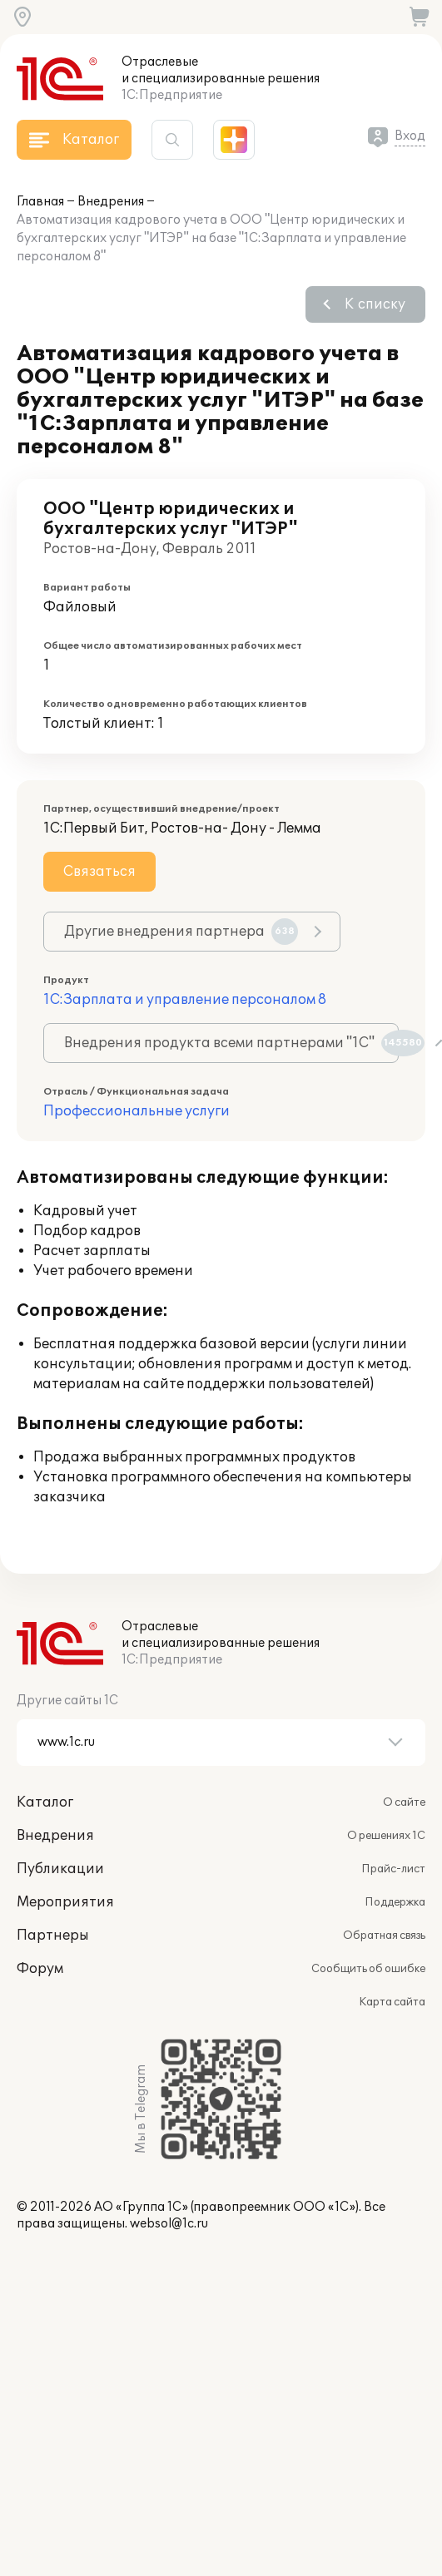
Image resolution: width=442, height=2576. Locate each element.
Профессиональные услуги (136, 1111)
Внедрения (110, 202)
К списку (375, 304)
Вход (410, 136)
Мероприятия (65, 1902)
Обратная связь (384, 1935)
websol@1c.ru (169, 2224)
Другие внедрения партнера (181, 931)
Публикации (60, 1869)
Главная (40, 202)
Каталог (45, 1802)
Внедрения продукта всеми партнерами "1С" (231, 1043)
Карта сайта (392, 2002)
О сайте (404, 1802)
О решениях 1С (386, 1835)
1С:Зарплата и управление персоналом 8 (184, 999)
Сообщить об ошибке (368, 1968)
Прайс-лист (393, 1869)
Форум (40, 1968)
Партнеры (53, 1935)
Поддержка (395, 1902)
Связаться (99, 871)
